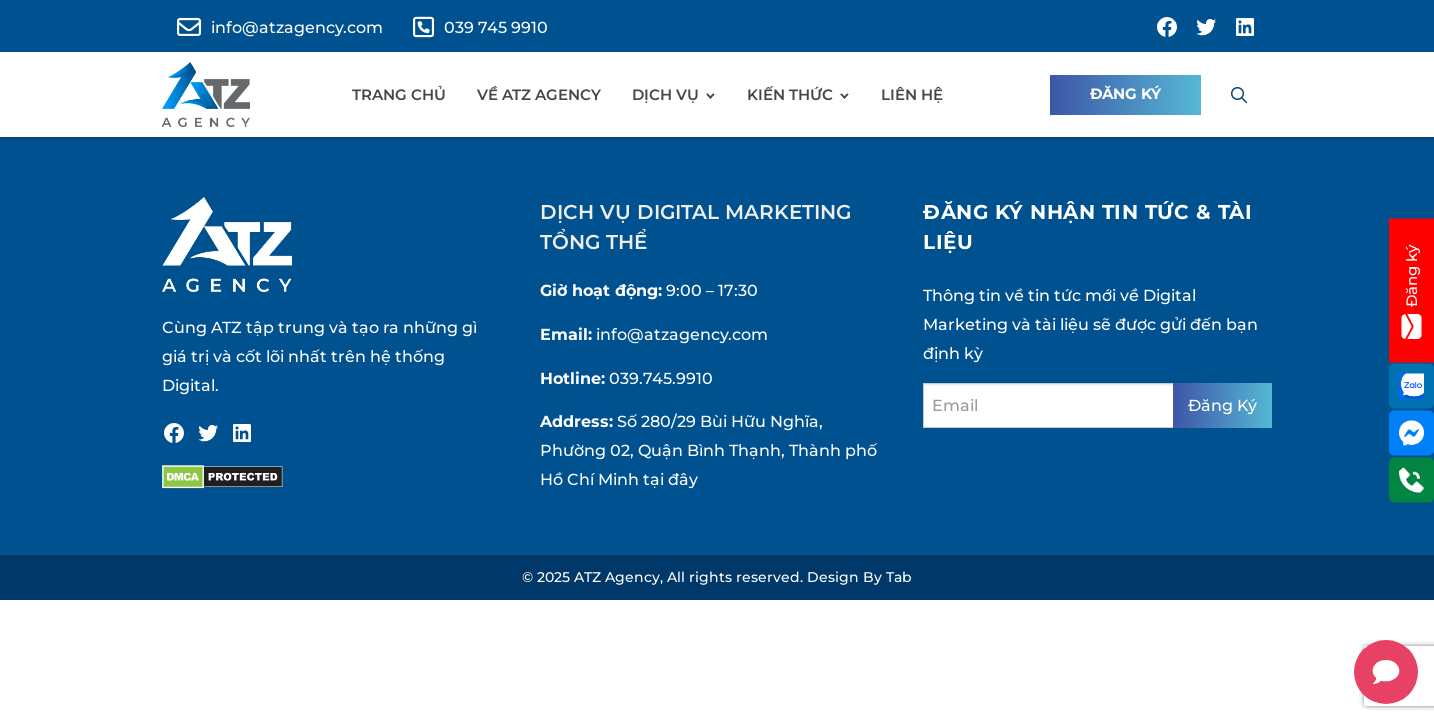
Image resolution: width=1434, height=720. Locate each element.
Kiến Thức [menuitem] (790, 94)
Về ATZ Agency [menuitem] (539, 94)
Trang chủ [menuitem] (399, 94)
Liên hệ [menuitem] (912, 94)
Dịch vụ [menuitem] (665, 94)
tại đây (670, 479)
